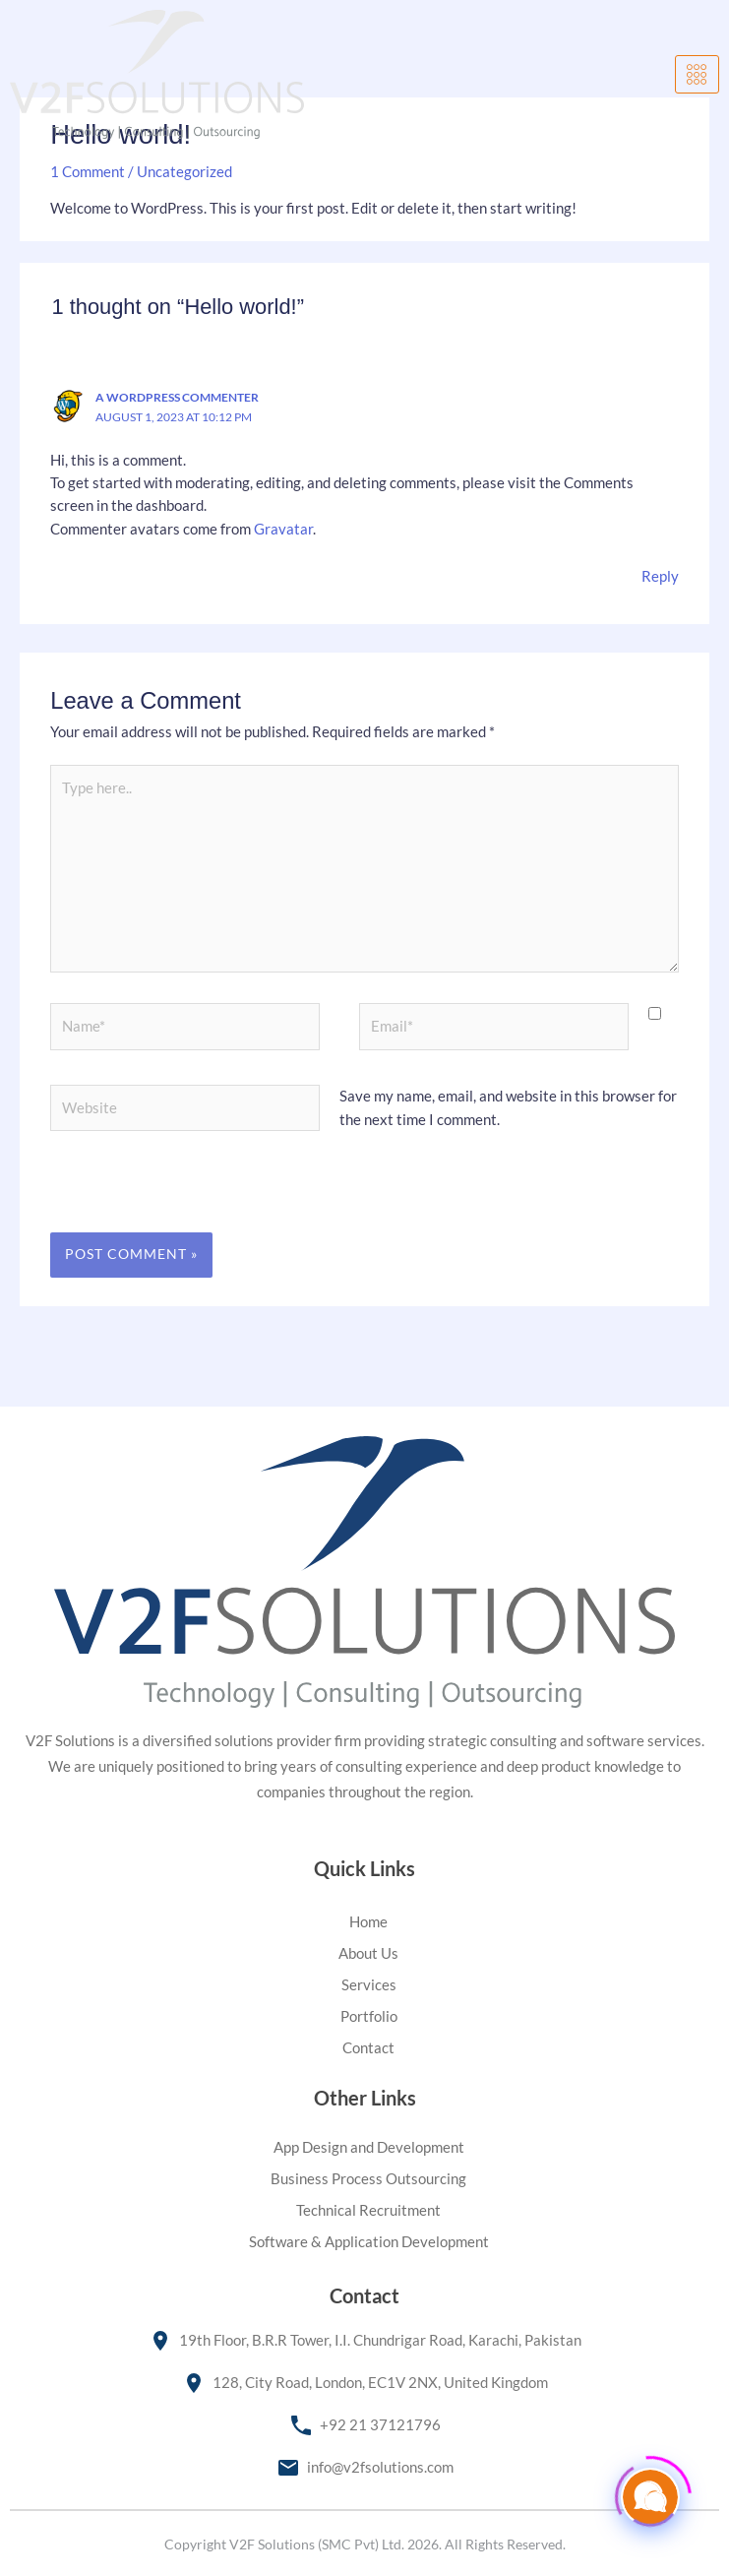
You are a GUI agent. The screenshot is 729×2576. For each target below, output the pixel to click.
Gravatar (283, 529)
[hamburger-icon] (697, 74)
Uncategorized (184, 171)
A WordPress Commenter (177, 397)
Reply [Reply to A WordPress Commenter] (660, 576)
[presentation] (185, 1199)
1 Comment (87, 171)
